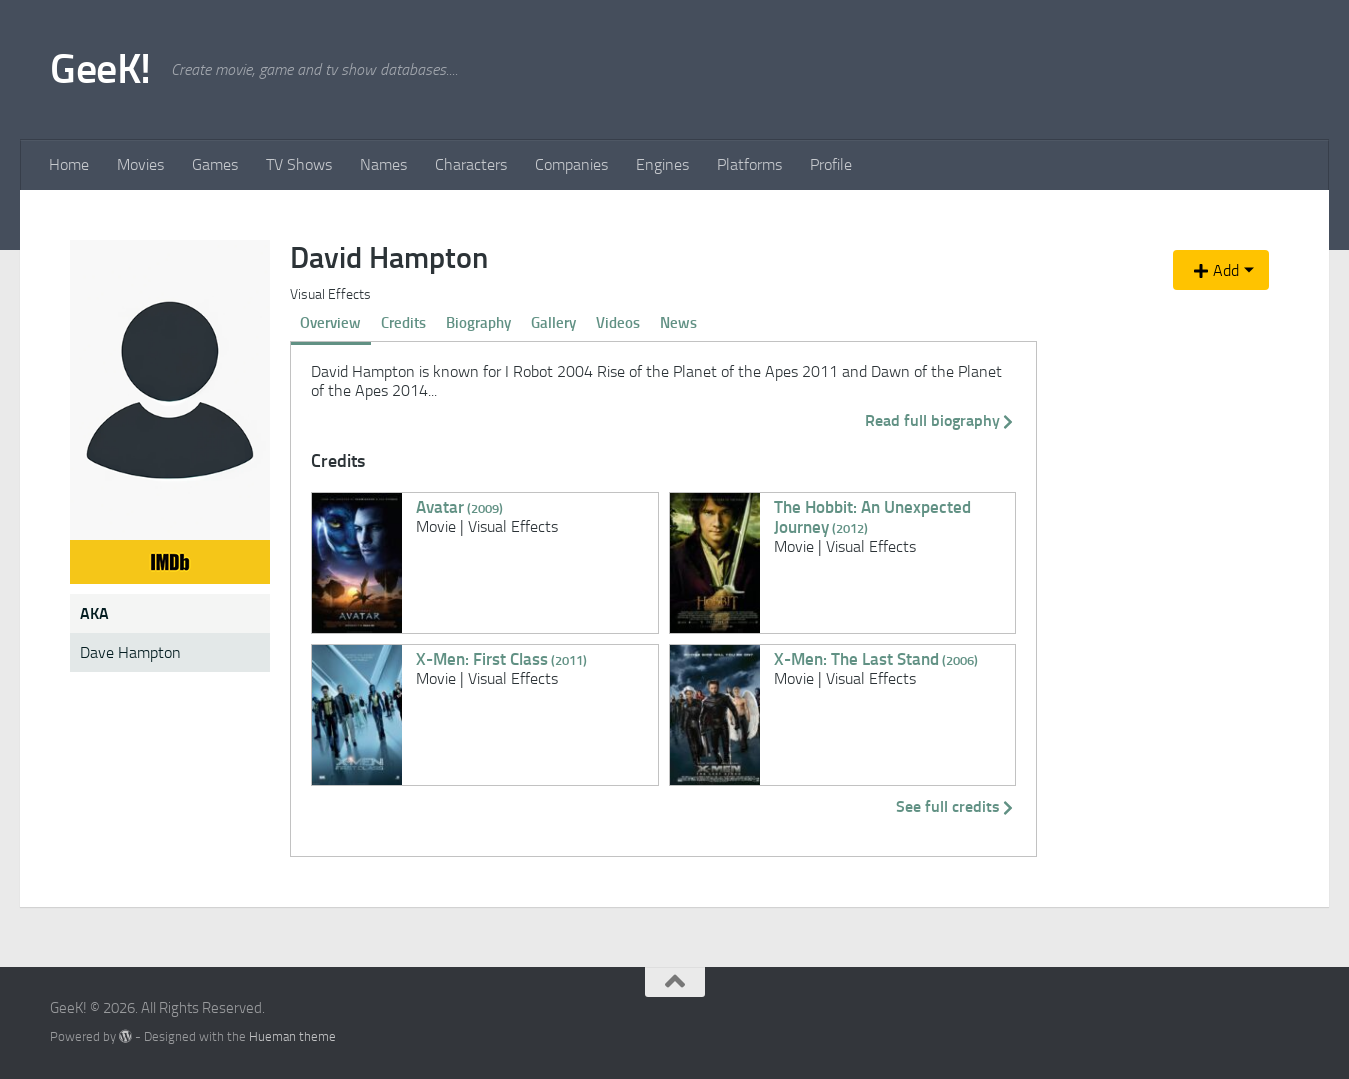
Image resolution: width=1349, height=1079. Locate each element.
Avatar (459, 507)
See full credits (956, 806)
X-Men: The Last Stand (876, 659)
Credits (403, 323)
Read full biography (940, 420)
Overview (330, 323)
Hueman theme (292, 1036)
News (678, 323)
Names (383, 164)
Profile (831, 164)
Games (215, 164)
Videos (618, 323)
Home (69, 164)
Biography (478, 323)
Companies (571, 164)
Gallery (553, 323)
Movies (140, 164)
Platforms (749, 164)
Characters (471, 164)
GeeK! (100, 69)
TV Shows (299, 164)
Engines (662, 164)
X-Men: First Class (501, 659)
